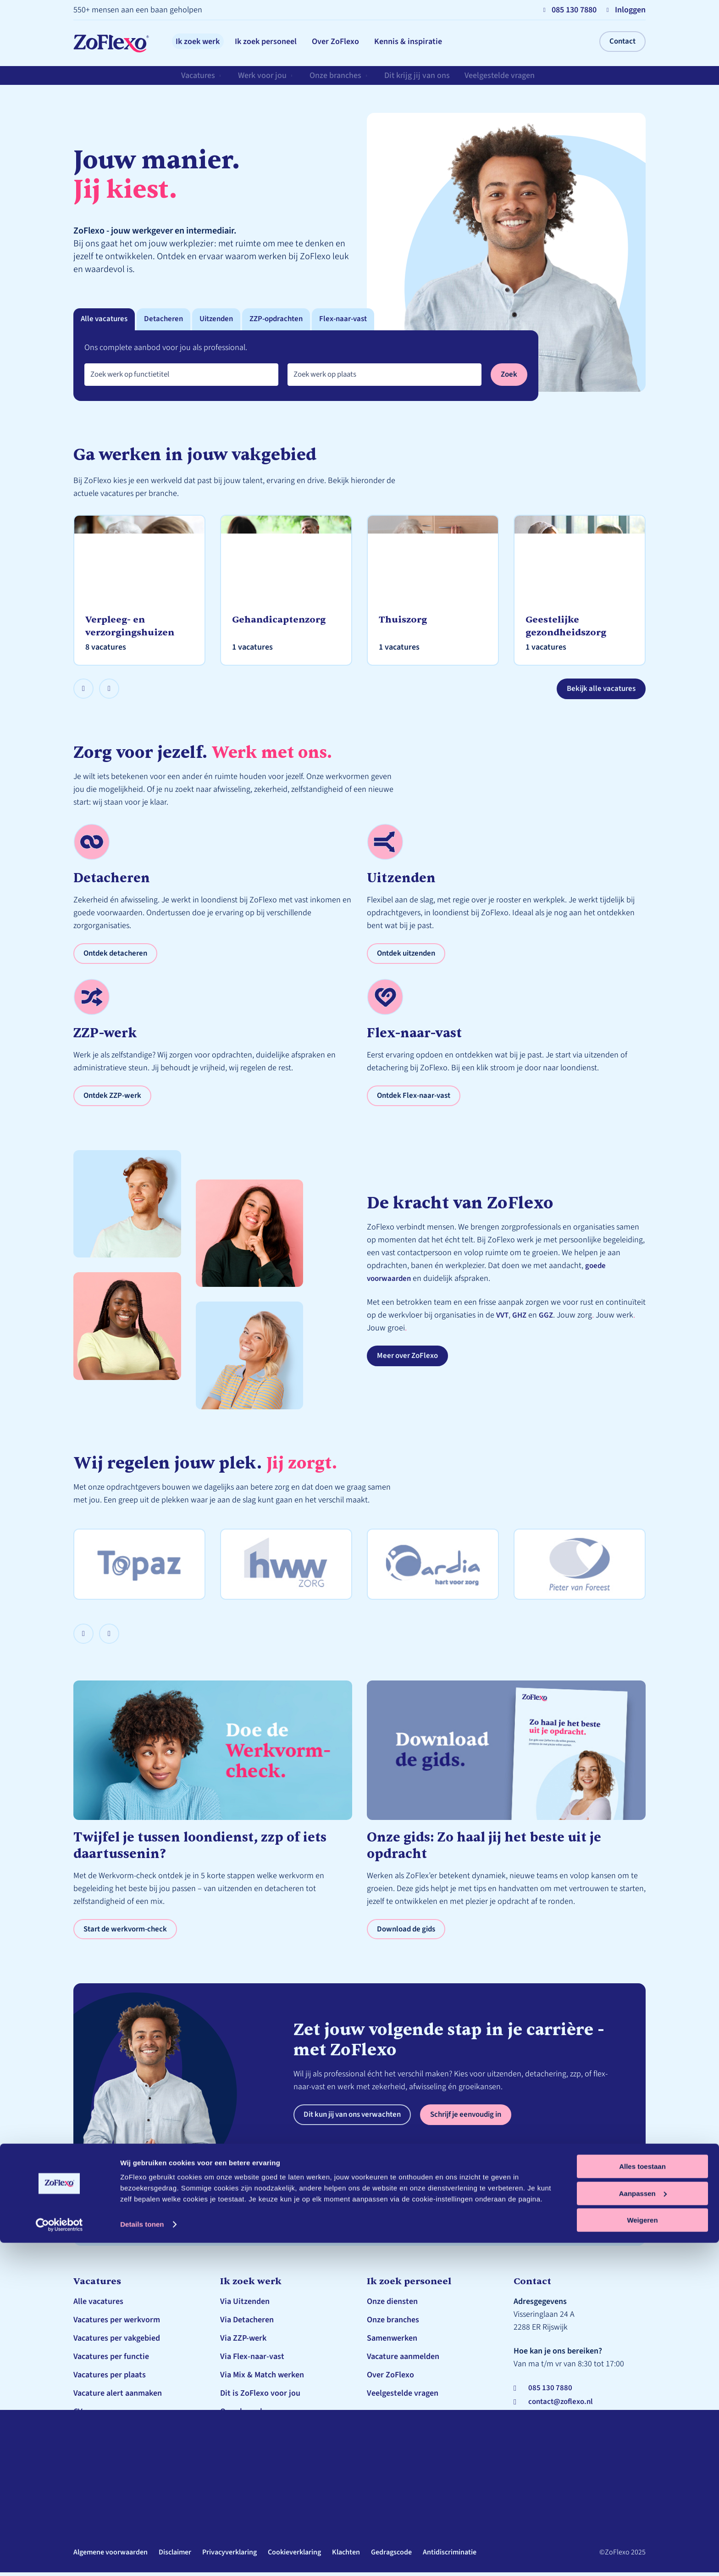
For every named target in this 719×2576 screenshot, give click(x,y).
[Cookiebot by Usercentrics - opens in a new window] (59, 2558)
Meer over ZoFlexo (409, 1358)
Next (118, 687)
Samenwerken (392, 2342)
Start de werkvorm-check (128, 1932)
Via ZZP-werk (243, 2342)
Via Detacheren (247, 2323)
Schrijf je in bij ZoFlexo (114, 2433)
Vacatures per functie (111, 2360)
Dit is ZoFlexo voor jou (260, 2397)
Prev (93, 687)
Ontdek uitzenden (409, 955)
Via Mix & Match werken (262, 2378)
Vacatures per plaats (109, 2378)
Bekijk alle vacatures (599, 690)
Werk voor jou (263, 80)
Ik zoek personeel (284, 41)
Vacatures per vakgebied (116, 2342)
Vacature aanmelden (403, 2360)
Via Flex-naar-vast (252, 2360)
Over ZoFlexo (366, 41)
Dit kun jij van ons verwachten (357, 2118)
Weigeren (642, 2553)
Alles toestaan (642, 2500)
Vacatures (198, 80)
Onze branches (337, 80)
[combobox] (181, 376)
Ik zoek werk (204, 41)
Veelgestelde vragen (503, 80)
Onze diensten (392, 2305)
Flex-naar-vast (357, 319)
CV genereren (97, 2415)
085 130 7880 (550, 2391)
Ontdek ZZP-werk (114, 1098)
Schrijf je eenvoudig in (480, 2118)
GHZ (521, 1318)
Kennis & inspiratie (452, 41)
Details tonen (142, 2557)
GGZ (548, 1318)
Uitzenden (223, 319)
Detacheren (167, 319)
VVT (503, 1318)
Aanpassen (643, 2527)
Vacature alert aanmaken (117, 2397)
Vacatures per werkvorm (116, 2323)
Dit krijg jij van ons (420, 80)
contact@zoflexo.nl (563, 2406)
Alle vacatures (106, 319)
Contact (622, 41)
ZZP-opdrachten (286, 319)
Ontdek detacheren (117, 955)
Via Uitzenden (245, 2305)
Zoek (508, 376)
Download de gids (408, 1932)
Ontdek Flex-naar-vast (416, 1098)
